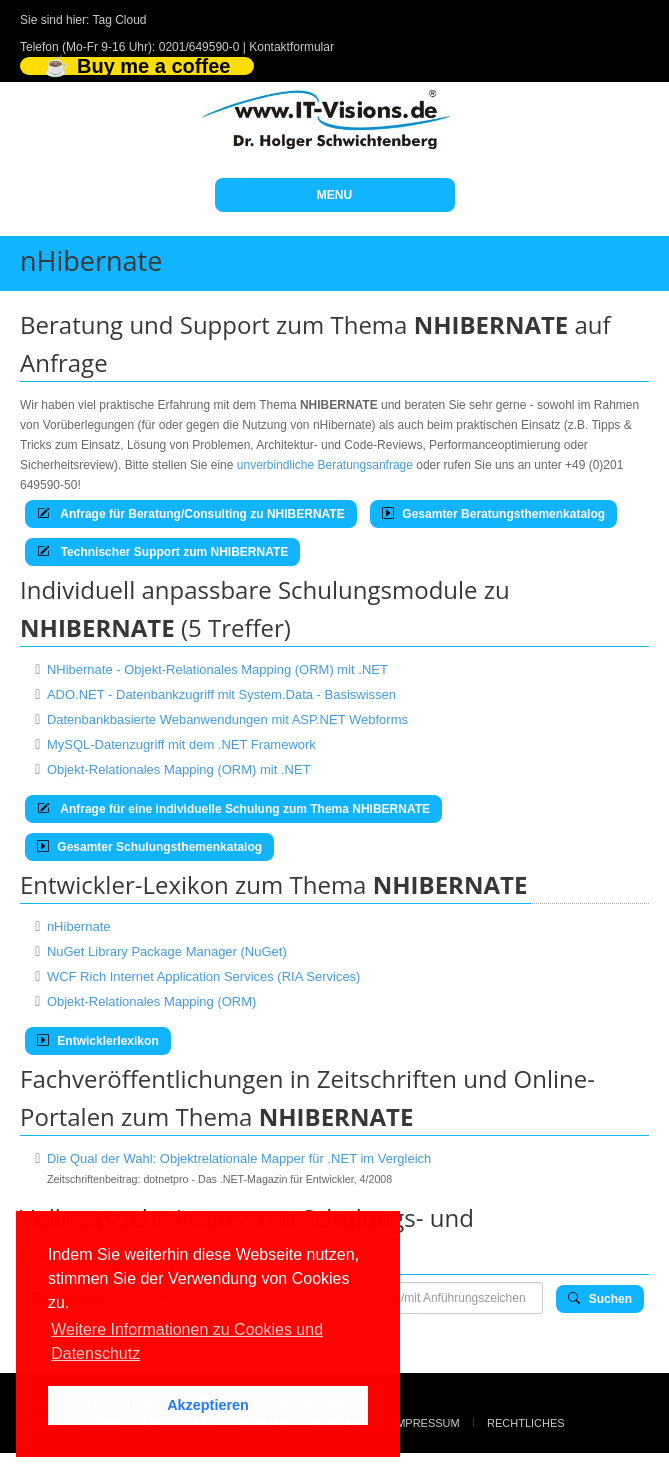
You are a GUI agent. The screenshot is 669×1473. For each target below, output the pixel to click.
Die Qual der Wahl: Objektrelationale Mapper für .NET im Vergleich (239, 1158)
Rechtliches (526, 1423)
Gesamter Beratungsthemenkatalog (493, 514)
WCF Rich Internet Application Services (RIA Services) (204, 976)
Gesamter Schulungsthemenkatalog (149, 847)
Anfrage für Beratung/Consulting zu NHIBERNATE (191, 514)
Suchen (600, 1299)
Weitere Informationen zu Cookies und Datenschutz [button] (187, 1341)
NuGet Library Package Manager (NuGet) (167, 951)
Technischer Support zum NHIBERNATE (162, 552)
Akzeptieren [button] (208, 1405)
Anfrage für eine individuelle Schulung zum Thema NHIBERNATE (233, 809)
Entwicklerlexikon (98, 1041)
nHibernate (79, 926)
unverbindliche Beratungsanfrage (325, 465)
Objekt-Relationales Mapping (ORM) (152, 1001)
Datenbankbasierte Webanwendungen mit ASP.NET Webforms (227, 719)
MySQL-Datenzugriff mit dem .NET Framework (181, 744)
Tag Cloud (120, 20)
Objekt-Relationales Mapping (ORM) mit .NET (179, 769)
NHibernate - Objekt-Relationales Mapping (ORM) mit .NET (217, 669)
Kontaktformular (291, 47)
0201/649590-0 (199, 47)
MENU (334, 195)
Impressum (426, 1423)
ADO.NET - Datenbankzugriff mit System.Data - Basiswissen (221, 694)
